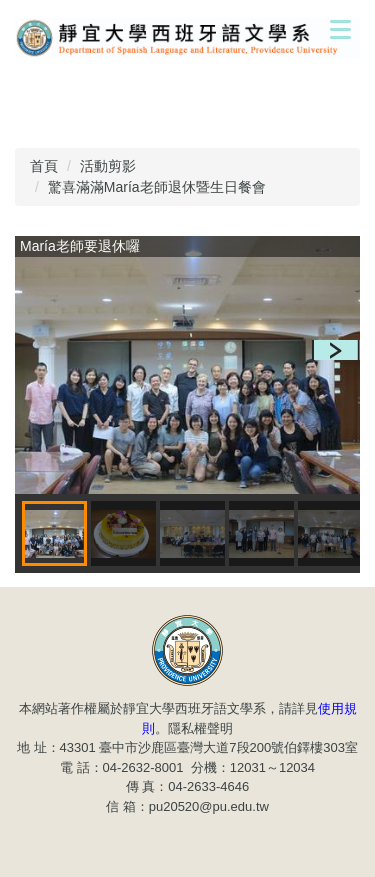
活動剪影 (108, 166)
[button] (336, 350)
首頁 (44, 166)
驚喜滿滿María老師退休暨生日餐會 (157, 187)
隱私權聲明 (200, 728)
